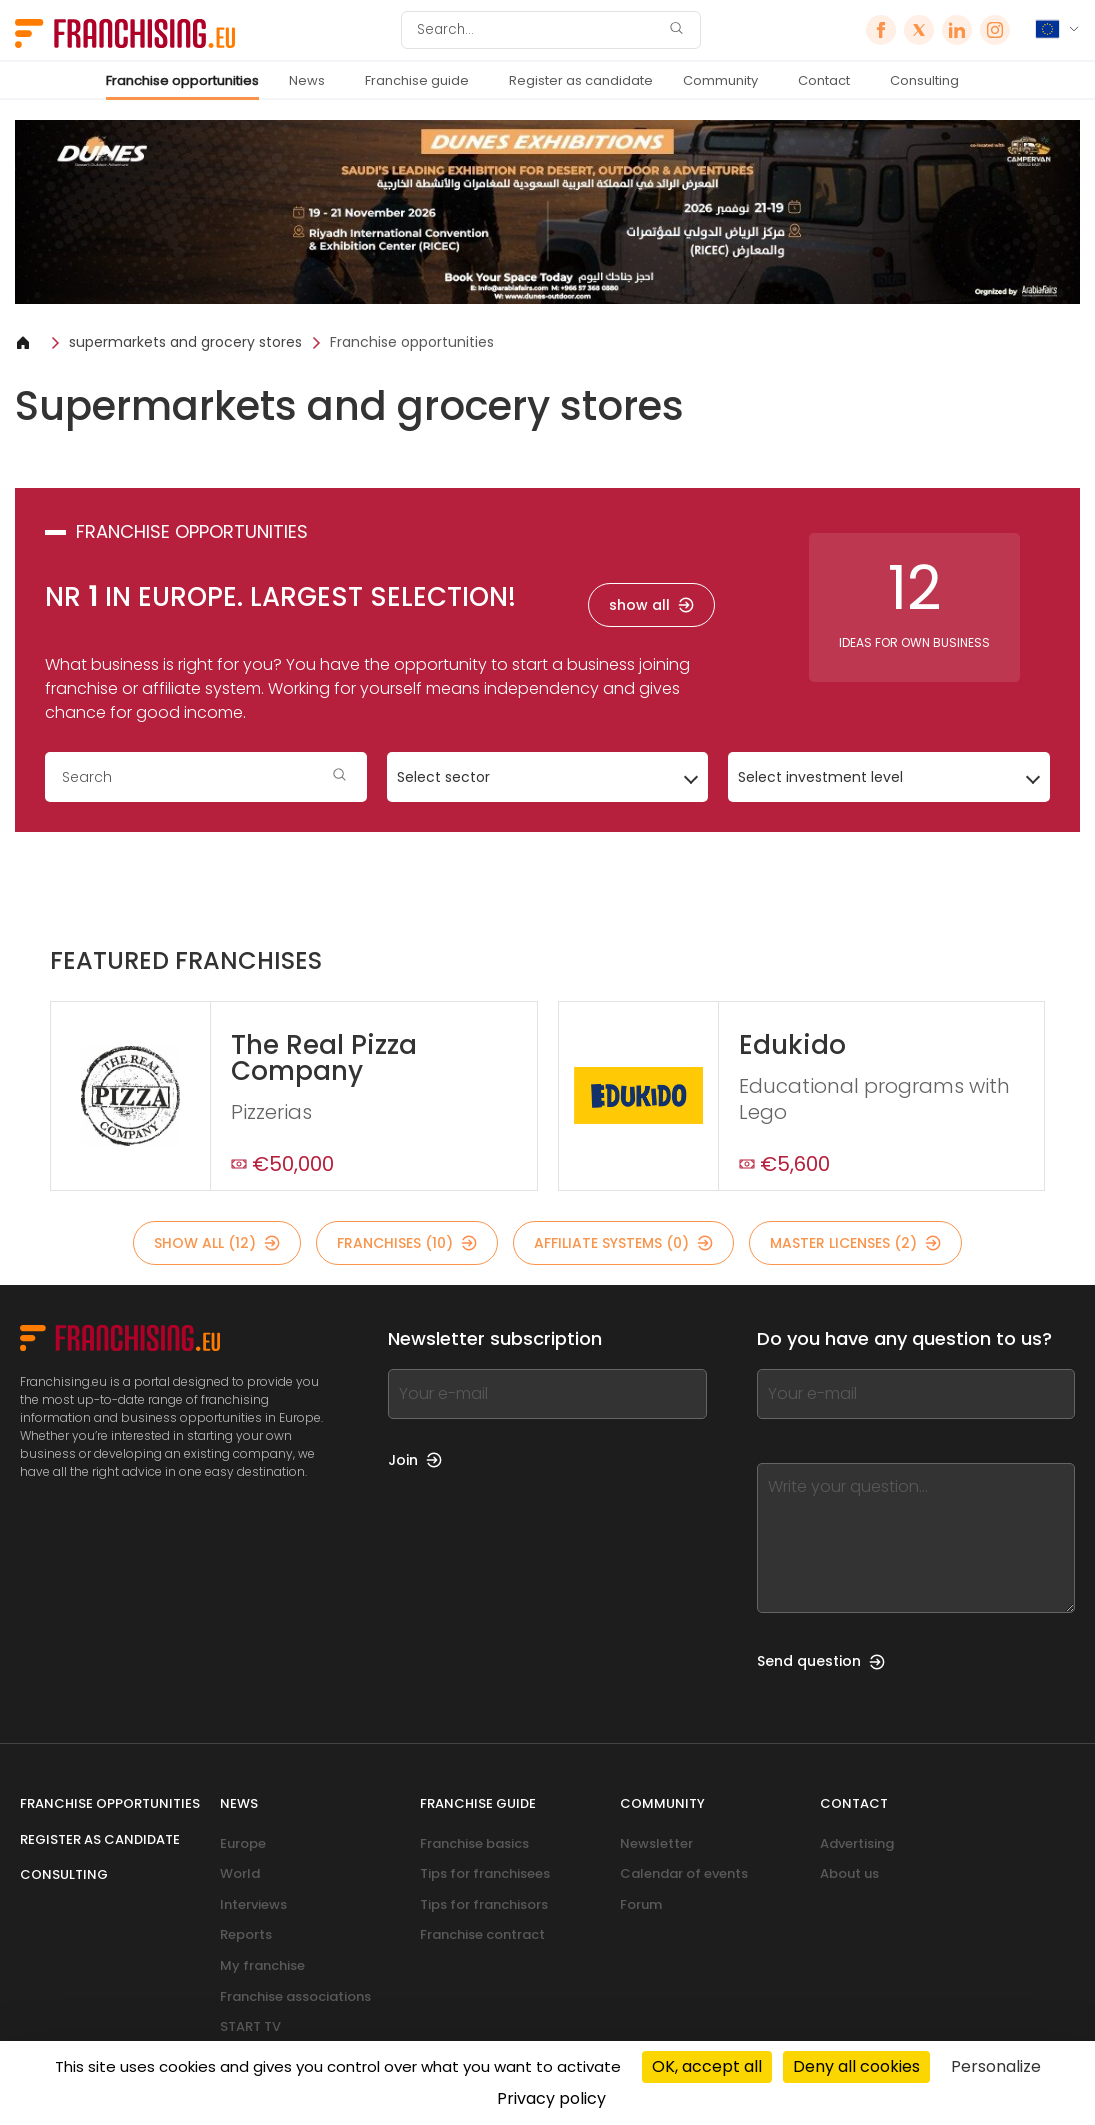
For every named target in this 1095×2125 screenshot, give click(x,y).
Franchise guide (417, 80)
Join (415, 1460)
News (307, 80)
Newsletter (656, 1843)
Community (720, 80)
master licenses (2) (855, 1243)
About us (849, 1873)
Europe (243, 1843)
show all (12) (217, 1243)
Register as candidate (581, 80)
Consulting (924, 80)
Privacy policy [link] (551, 2098)
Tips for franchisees (485, 1873)
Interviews (253, 1904)
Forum (641, 1904)
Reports (246, 1934)
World (240, 1873)
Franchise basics (474, 1843)
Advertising (857, 1843)
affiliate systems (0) (623, 1243)
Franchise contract (482, 1934)
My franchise (262, 1965)
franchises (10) (407, 1243)
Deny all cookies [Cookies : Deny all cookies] (856, 2066)
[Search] (538, 30)
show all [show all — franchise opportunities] (651, 605)
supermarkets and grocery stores (185, 342)
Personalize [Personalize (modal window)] (996, 2066)
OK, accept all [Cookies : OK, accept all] (707, 2066)
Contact (824, 80)
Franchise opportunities (182, 80)
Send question (821, 1661)
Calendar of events (684, 1873)
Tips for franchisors (484, 1904)
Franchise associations (295, 1996)
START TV (250, 2026)
